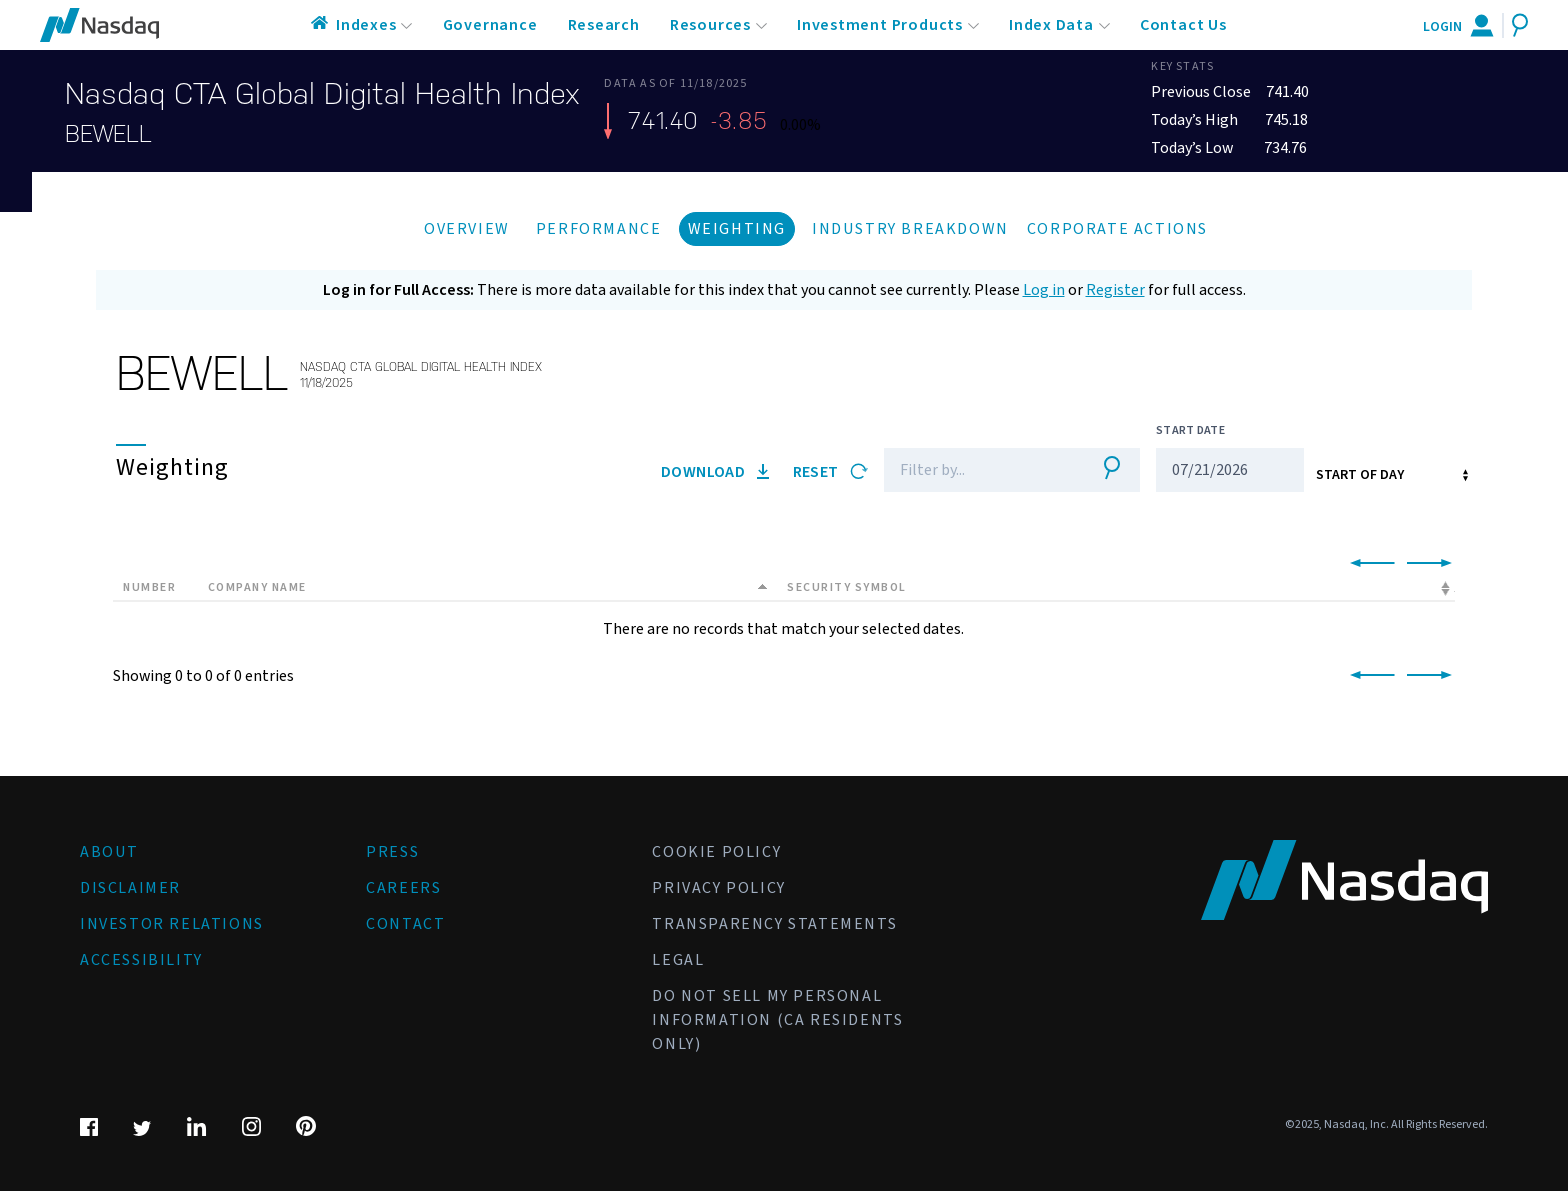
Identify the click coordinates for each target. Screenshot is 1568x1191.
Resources (710, 25)
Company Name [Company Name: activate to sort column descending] (257, 587)
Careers (403, 888)
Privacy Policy (718, 888)
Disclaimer (130, 888)
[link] (1368, 564)
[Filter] (982, 470)
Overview (467, 229)
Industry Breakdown (910, 229)
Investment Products (880, 25)
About (109, 852)
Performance (599, 229)
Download (715, 472)
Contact (405, 924)
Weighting (737, 229)
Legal (678, 960)
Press (392, 852)
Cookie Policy (716, 852)
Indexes (366, 25)
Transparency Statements (774, 924)
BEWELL (108, 134)
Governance (490, 25)
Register (1115, 290)
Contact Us (1183, 25)
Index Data (1051, 25)
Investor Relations (172, 924)
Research (604, 25)
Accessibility (141, 960)
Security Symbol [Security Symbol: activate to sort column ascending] (847, 587)
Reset (830, 472)
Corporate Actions (1117, 229)
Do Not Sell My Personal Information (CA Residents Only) (777, 1020)
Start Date (1190, 430)
